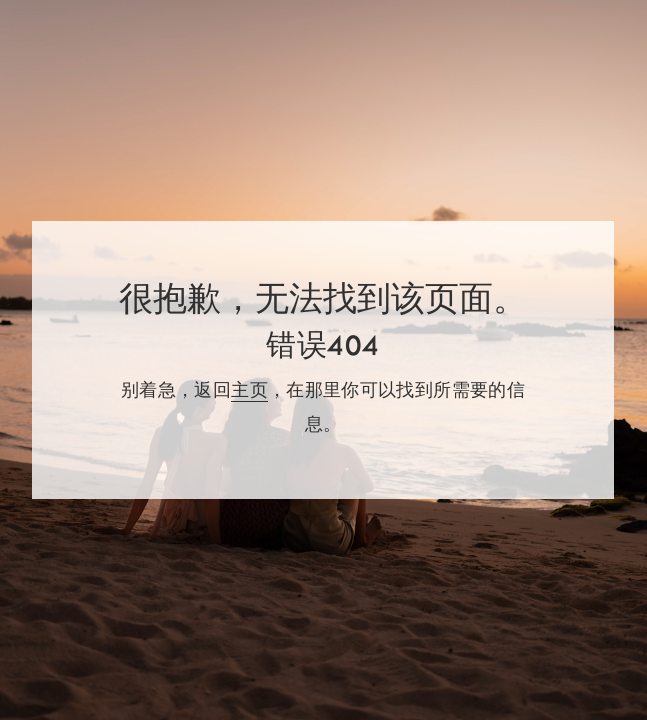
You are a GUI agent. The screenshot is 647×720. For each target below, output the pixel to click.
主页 (249, 390)
